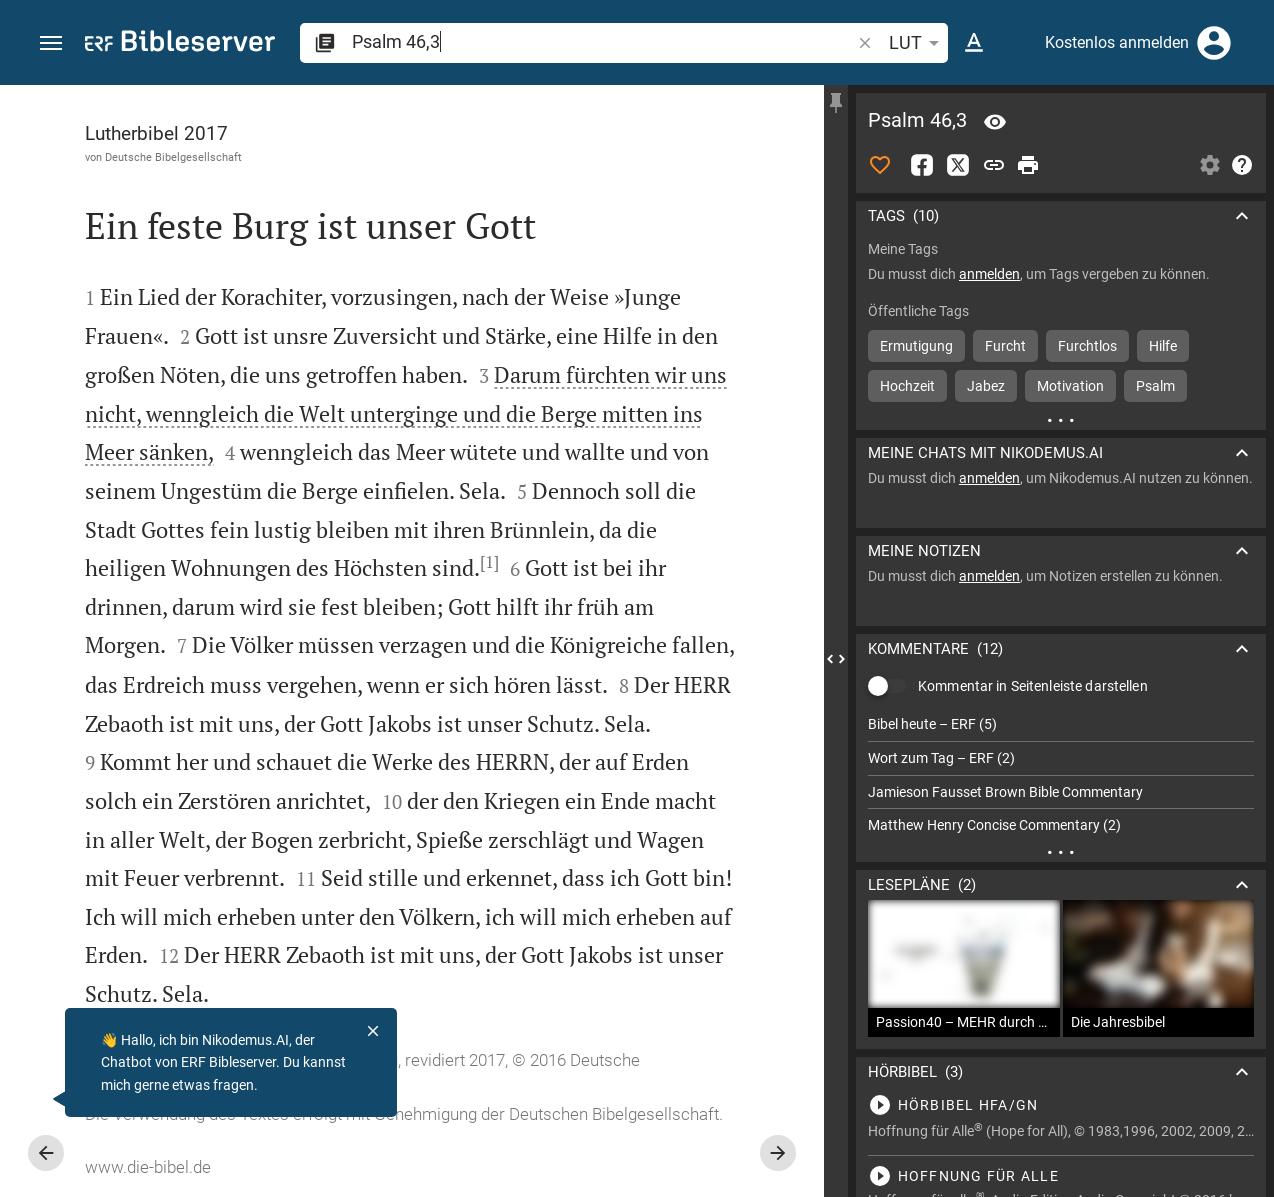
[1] (489, 562)
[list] (1061, 775)
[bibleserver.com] (180, 44)
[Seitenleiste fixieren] (836, 103)
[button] (51, 43)
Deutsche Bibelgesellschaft (173, 157)
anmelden (989, 274)
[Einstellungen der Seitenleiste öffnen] (1210, 165)
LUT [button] (917, 43)
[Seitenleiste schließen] (836, 659)
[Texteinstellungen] (974, 43)
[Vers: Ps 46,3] (995, 122)
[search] (603, 41)
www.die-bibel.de (148, 1167)
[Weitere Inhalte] (1061, 420)
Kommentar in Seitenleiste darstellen (1033, 686)
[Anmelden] (1214, 43)
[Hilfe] (1242, 165)
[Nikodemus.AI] (46, 1099)
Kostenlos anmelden (1117, 42)
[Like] (880, 165)
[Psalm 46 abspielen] (1061, 1105)
